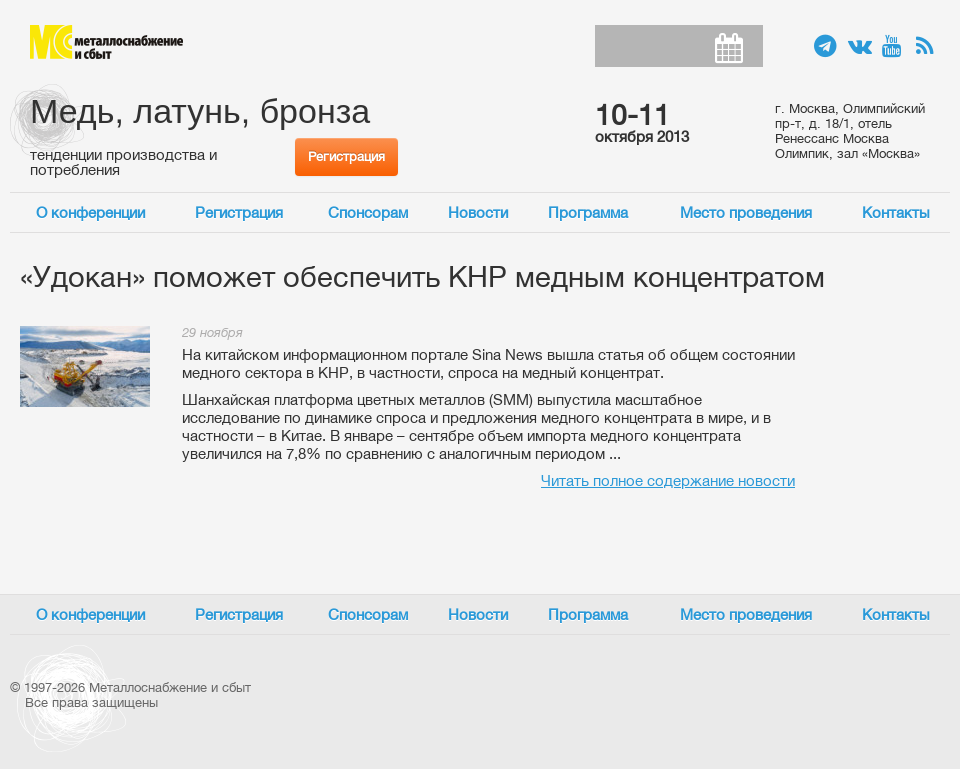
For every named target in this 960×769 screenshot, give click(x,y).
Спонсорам (368, 212)
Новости (478, 212)
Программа (588, 212)
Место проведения (746, 212)
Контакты (896, 212)
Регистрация (346, 156)
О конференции (90, 212)
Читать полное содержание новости (668, 480)
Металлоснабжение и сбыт (106, 42)
